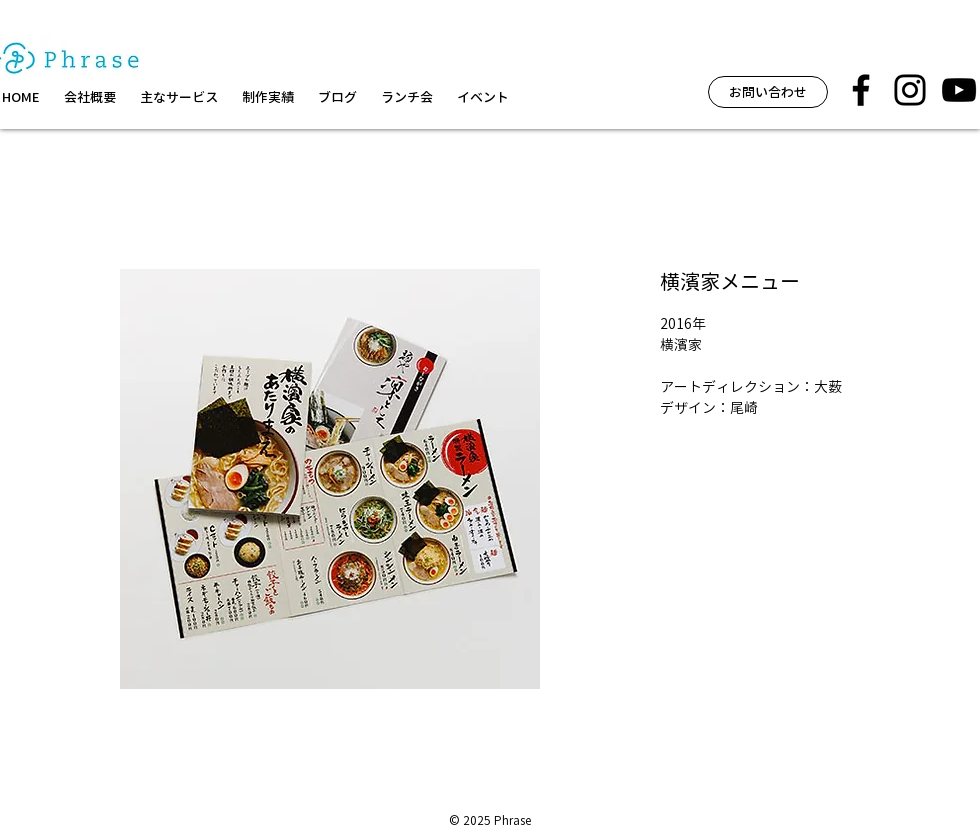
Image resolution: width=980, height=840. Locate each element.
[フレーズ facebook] (861, 90)
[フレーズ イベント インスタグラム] (910, 90)
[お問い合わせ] (768, 92)
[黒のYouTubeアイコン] (959, 90)
